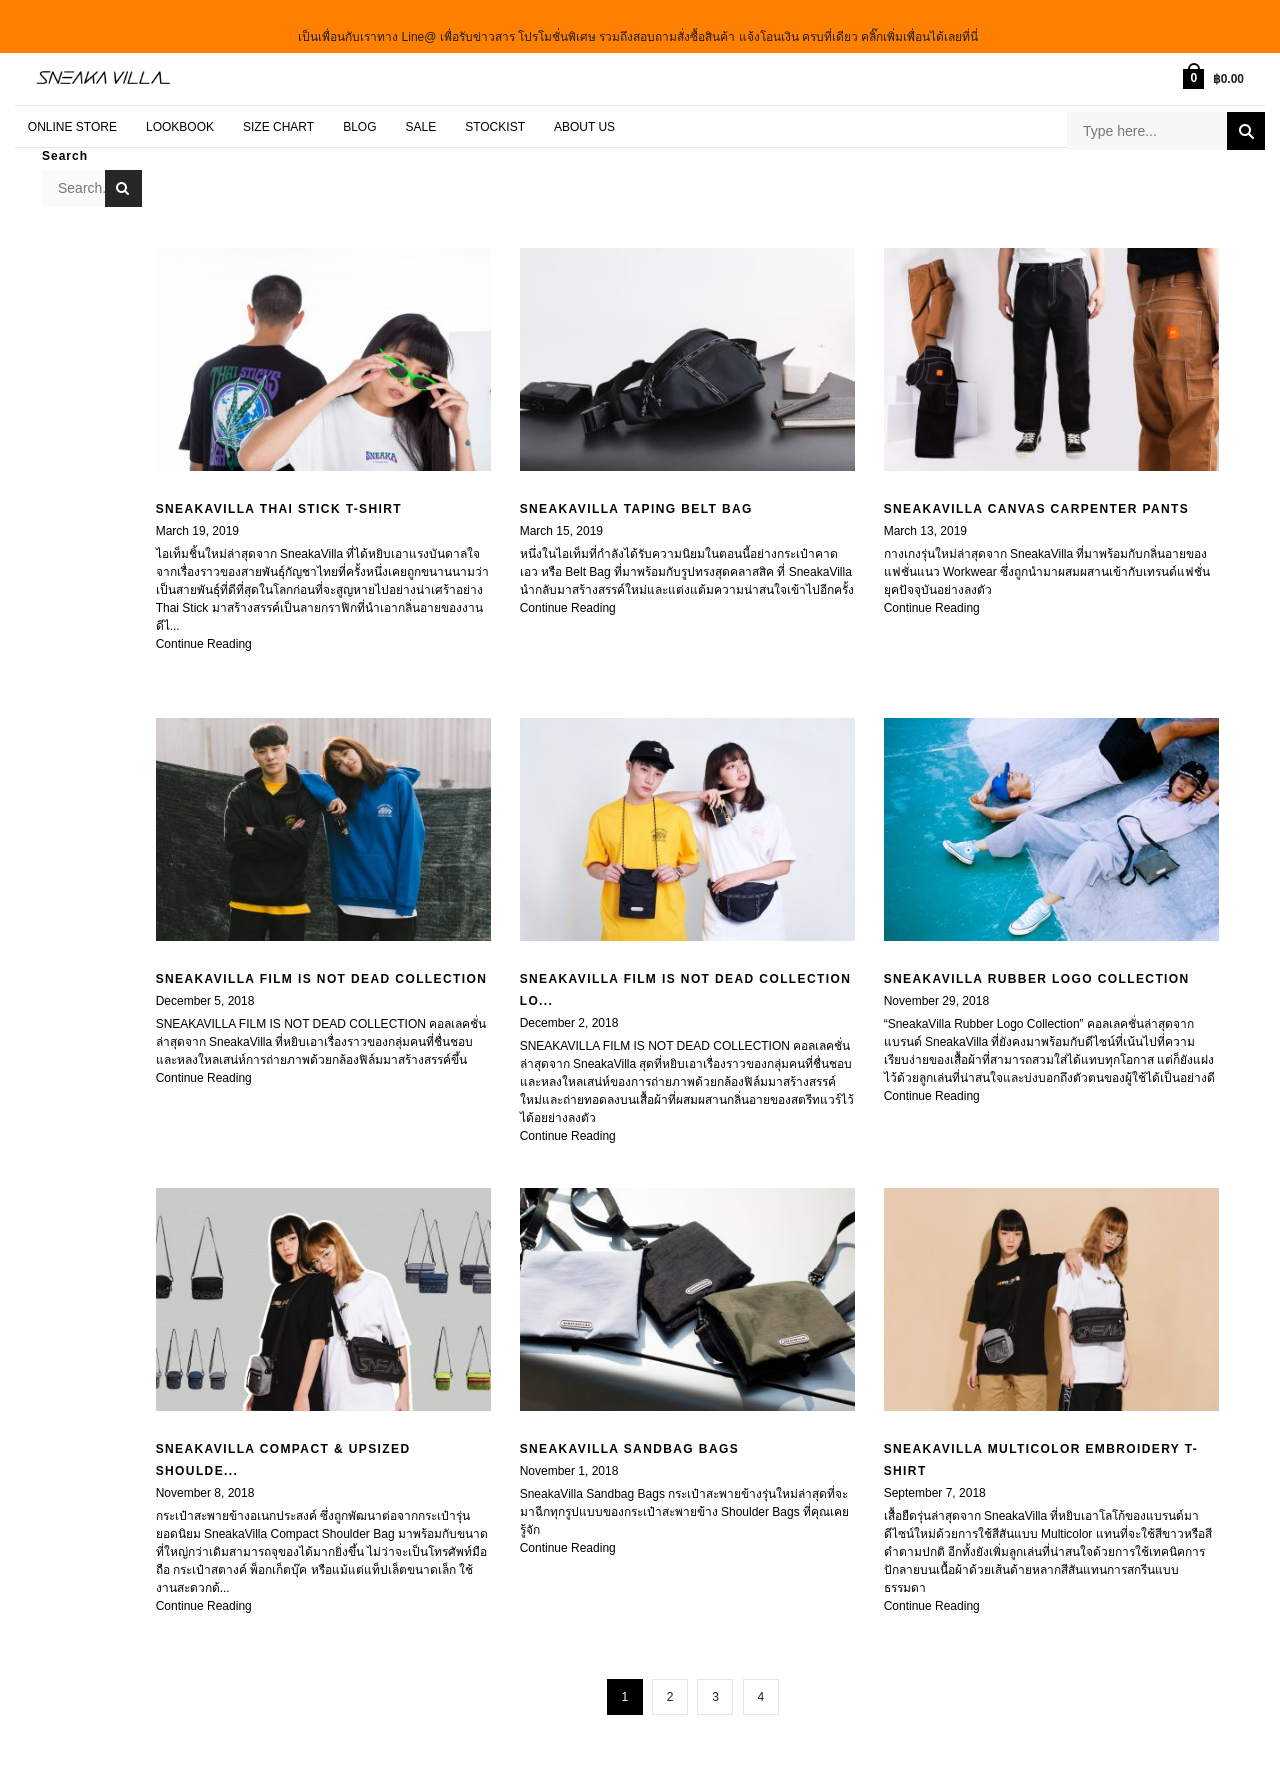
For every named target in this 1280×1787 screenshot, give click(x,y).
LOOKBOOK (180, 114)
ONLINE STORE (72, 114)
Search (1246, 120)
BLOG (359, 114)
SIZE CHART (278, 114)
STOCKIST (495, 114)
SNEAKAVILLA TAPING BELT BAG (636, 497)
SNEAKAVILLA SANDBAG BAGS (629, 1437)
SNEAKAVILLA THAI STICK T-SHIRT (279, 497)
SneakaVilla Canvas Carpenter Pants (1037, 497)
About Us (584, 114)
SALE (420, 114)
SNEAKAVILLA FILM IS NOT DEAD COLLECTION (322, 967)
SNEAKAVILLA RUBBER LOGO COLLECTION (1037, 967)
